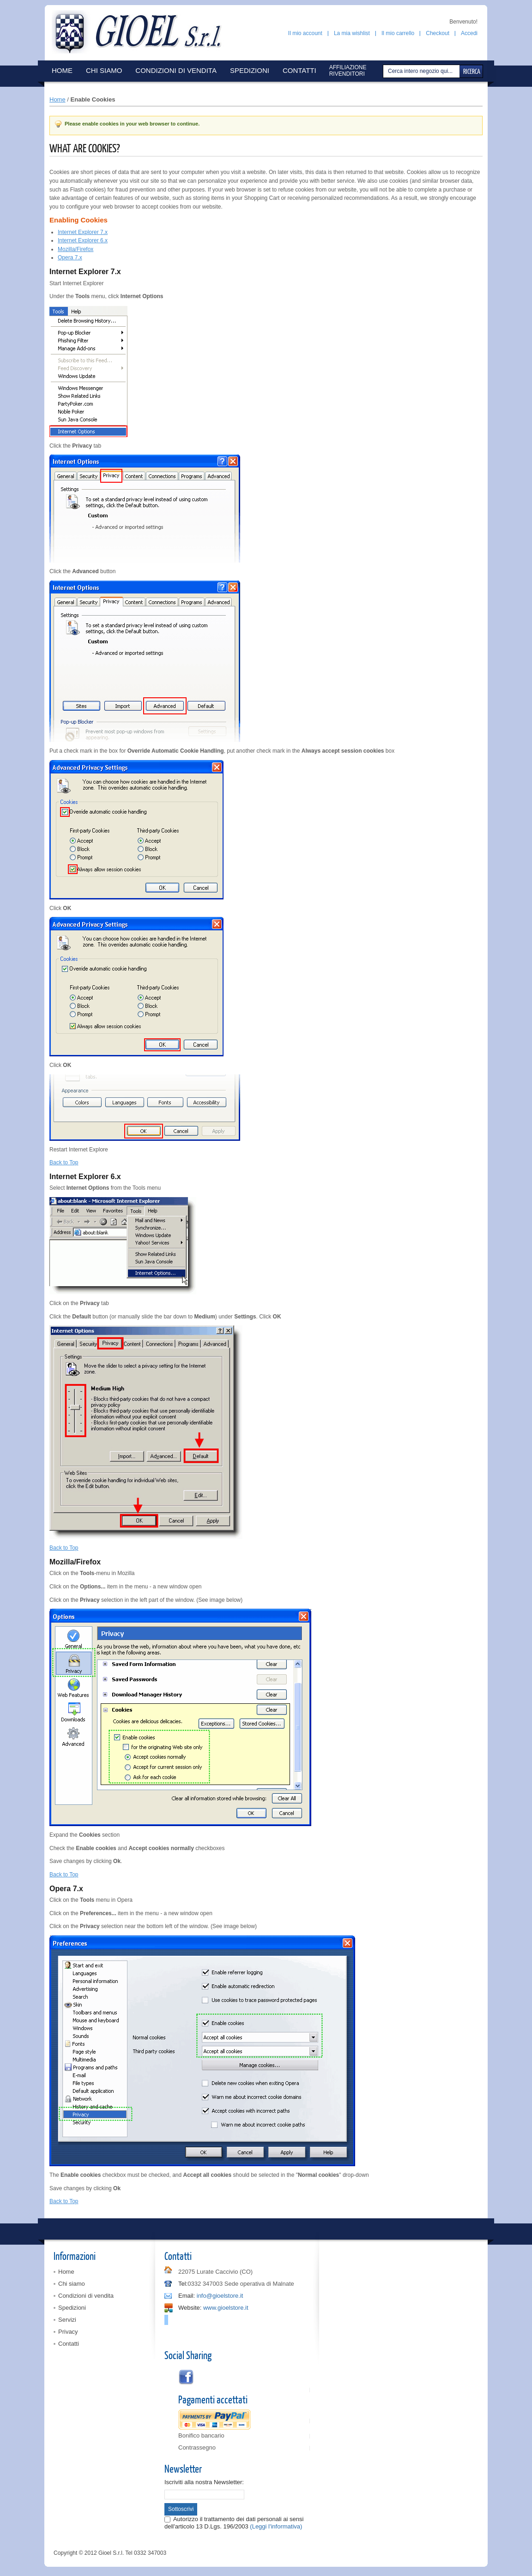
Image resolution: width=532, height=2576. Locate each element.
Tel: (182, 2283)
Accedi (469, 33)
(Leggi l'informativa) (276, 2526)
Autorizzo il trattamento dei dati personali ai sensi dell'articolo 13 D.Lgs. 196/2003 (233, 2523)
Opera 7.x (70, 257)
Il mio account (305, 33)
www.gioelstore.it (225, 2307)
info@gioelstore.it (220, 2295)
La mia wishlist (352, 33)
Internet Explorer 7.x (83, 232)
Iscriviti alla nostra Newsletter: (204, 2482)
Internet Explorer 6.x (83, 240)
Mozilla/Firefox (75, 249)
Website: (189, 2307)
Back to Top (63, 1162)
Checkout (437, 33)
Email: (186, 2295)
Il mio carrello (397, 33)
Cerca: (384, 71)
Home (57, 99)
